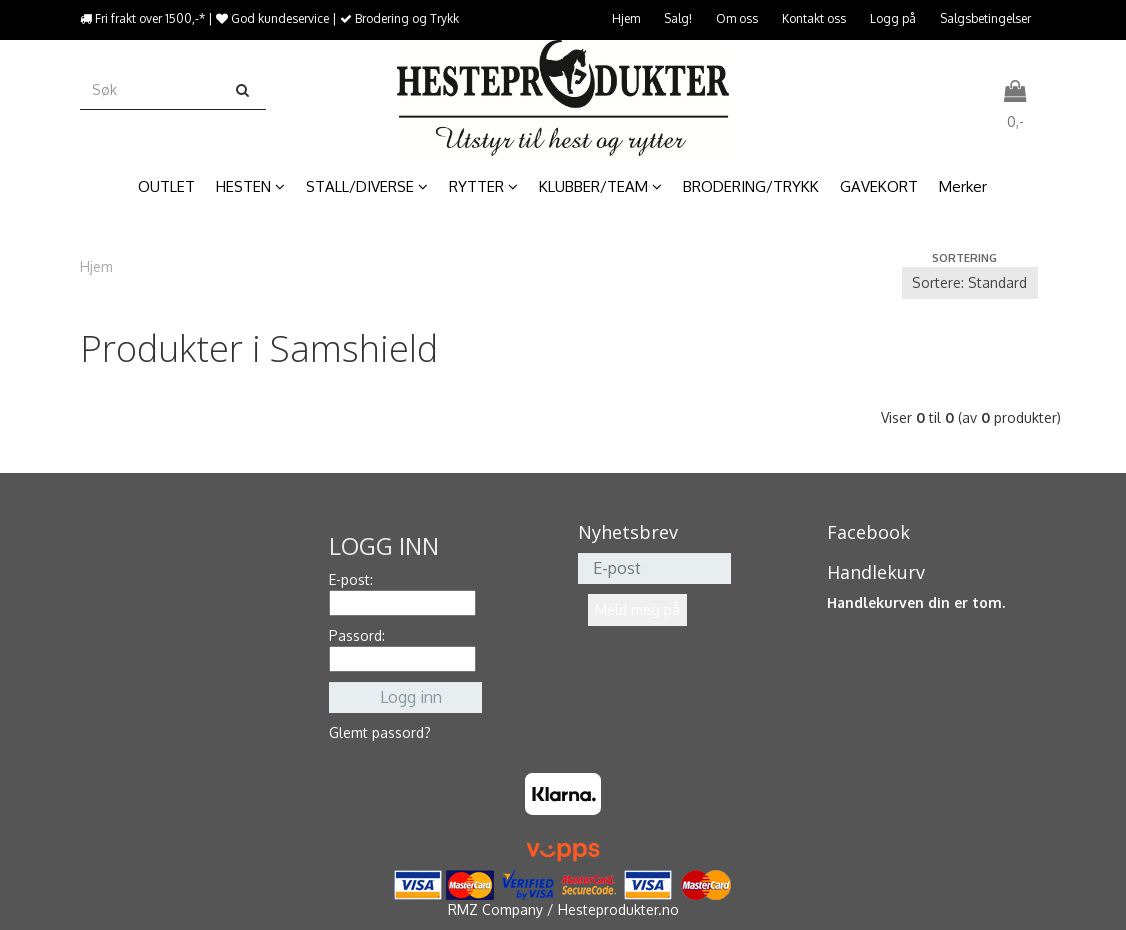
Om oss (737, 18)
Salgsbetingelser (985, 18)
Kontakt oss (814, 18)
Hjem (626, 18)
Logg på (893, 18)
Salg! (678, 18)
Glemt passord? (380, 732)
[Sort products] (970, 283)
